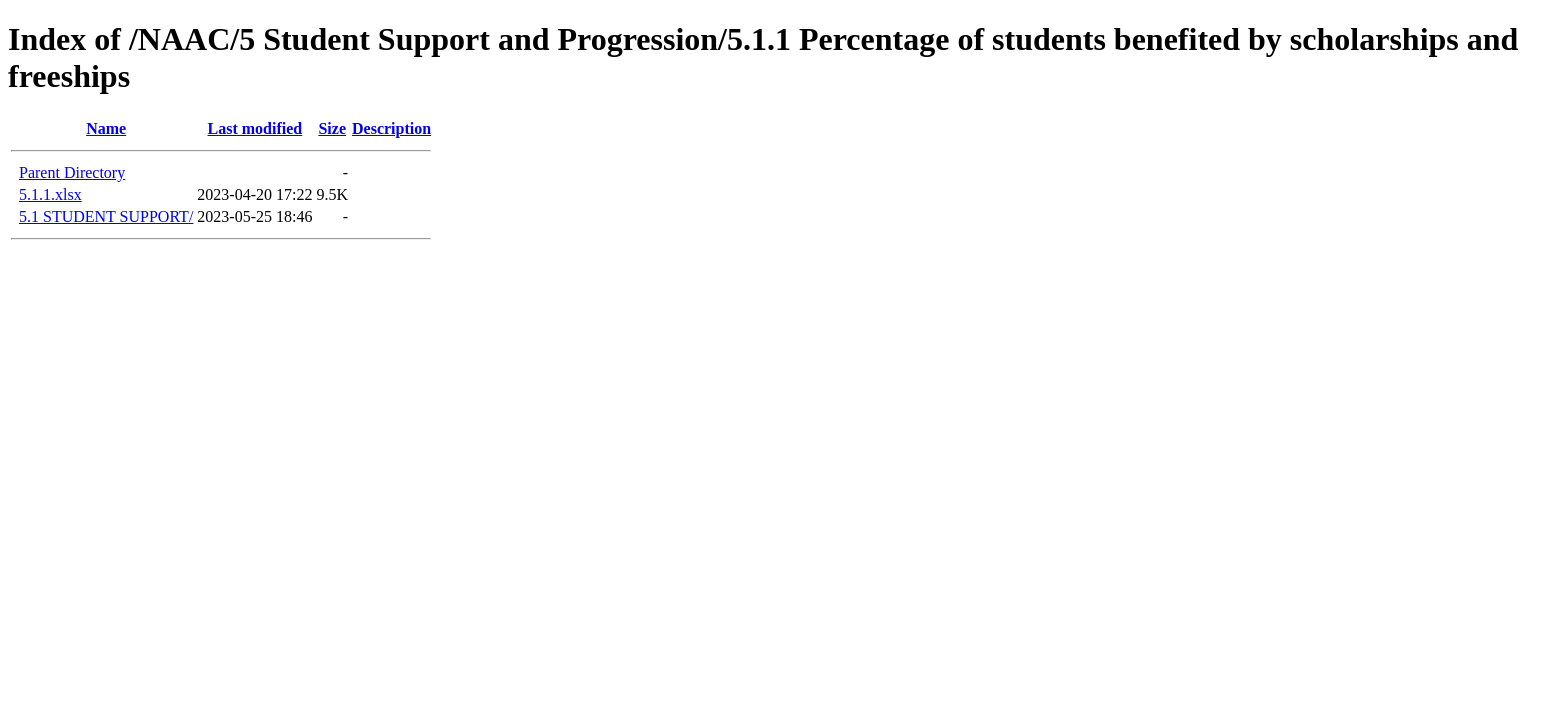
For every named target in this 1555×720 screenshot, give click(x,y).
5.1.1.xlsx (50, 194)
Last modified (255, 128)
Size (332, 128)
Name (106, 128)
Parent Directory (72, 172)
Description (391, 128)
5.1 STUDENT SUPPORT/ (106, 216)
